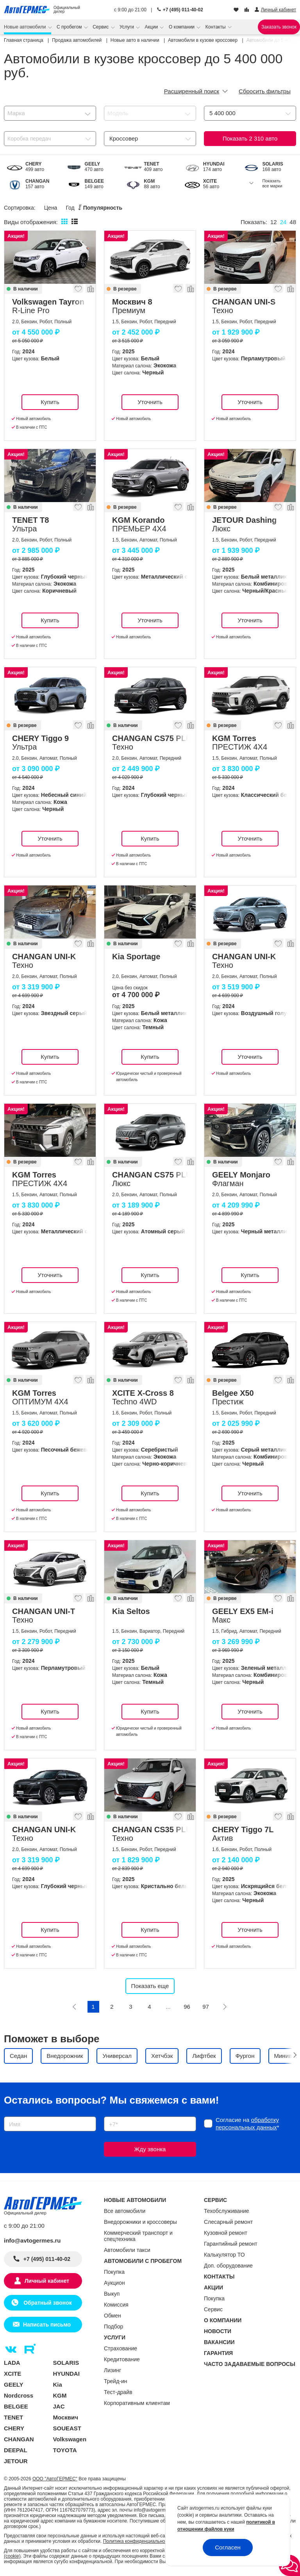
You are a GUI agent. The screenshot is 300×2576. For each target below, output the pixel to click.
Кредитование (122, 2359)
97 (205, 2006)
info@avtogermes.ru (32, 2240)
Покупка (114, 2272)
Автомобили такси (127, 2250)
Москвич (65, 2417)
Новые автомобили (25, 27)
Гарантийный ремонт (230, 2244)
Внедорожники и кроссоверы (140, 2222)
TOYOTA (65, 2450)
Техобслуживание (226, 2211)
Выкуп (112, 2294)
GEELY (13, 2384)
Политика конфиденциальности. (138, 2541)
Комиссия (116, 2305)
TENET (13, 2417)
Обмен (112, 2315)
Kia (57, 2384)
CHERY (14, 2428)
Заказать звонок (278, 27)
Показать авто (250, 138)
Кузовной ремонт (225, 2233)
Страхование (120, 2348)
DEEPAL (15, 2450)
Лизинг (112, 2370)
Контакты (216, 27)
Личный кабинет (47, 2281)
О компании (182, 27)
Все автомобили (124, 2211)
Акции (152, 27)
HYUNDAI (66, 2373)
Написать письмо (47, 2324)
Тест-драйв (118, 2392)
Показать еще (150, 1986)
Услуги (127, 27)
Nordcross (18, 2395)
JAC (59, 2406)
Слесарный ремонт (228, 2222)
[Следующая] (224, 2007)
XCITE (12, 2373)
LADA (12, 2362)
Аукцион (114, 2283)
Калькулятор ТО (224, 2255)
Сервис (101, 27)
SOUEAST (67, 2428)
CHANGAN (19, 2439)
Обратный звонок (46, 2303)
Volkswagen (70, 2439)
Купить (50, 402)
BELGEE (16, 2406)
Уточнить (150, 402)
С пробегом (70, 27)
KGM (60, 2395)
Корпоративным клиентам (137, 2403)
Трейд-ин (115, 2381)
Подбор (113, 2326)
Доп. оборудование (228, 2265)
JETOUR (16, 2461)
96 (187, 2006)
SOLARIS (66, 2362)
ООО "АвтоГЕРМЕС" (54, 2479)
